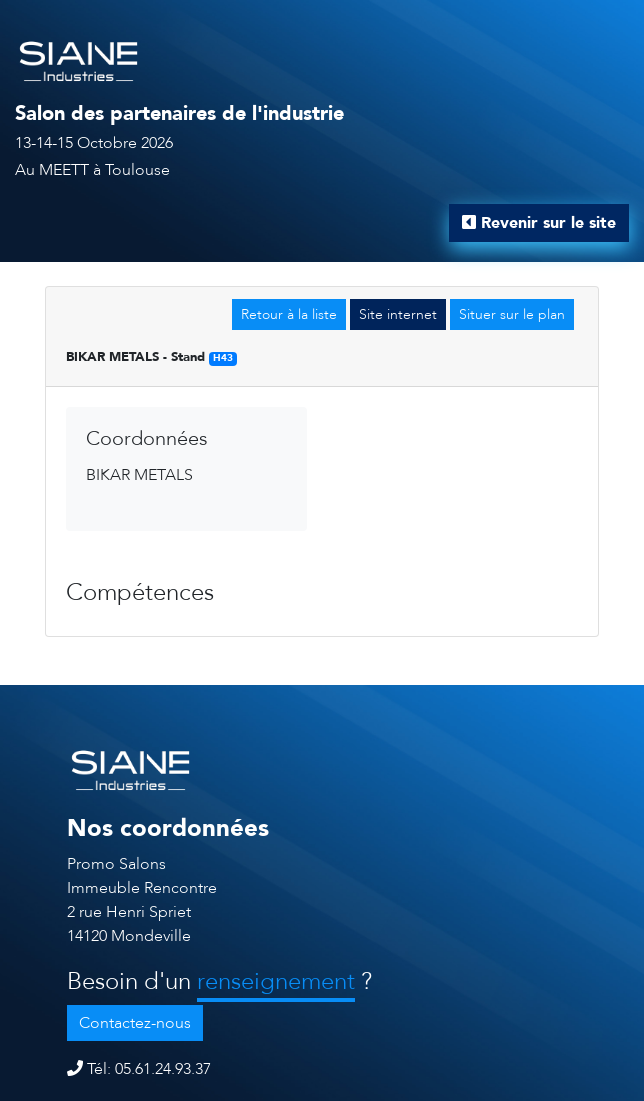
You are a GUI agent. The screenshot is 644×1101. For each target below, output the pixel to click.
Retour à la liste (289, 314)
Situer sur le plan (512, 314)
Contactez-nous (135, 1023)
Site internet (398, 314)
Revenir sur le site (539, 223)
